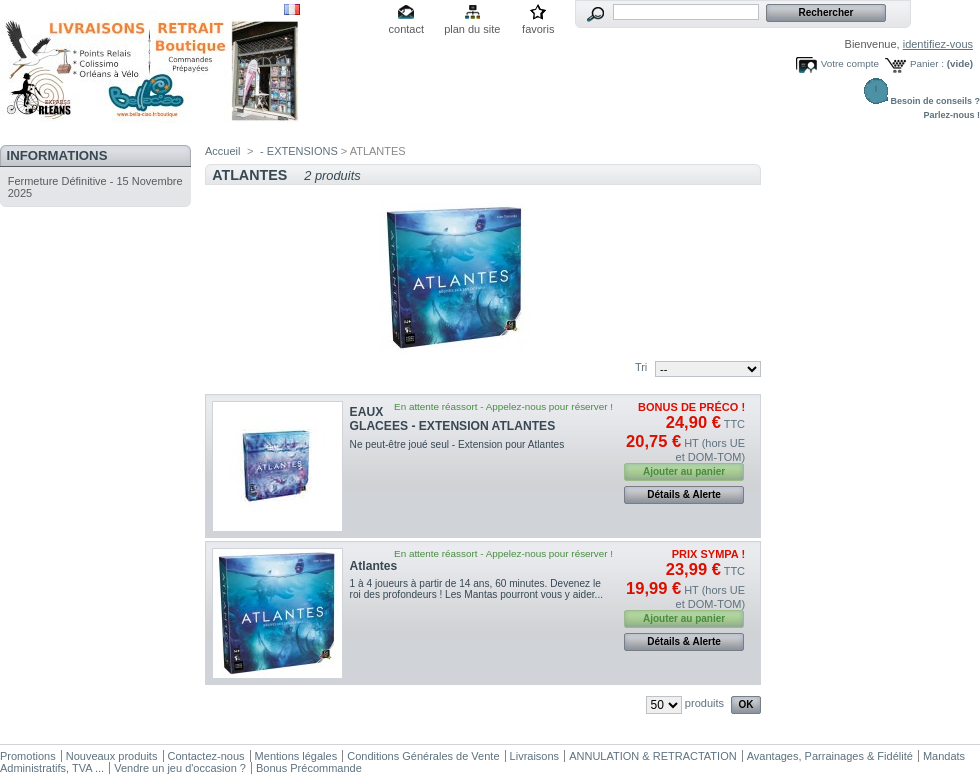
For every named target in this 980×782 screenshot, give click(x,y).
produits (704, 703)
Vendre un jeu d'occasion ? (180, 768)
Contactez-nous (206, 756)
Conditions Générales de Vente (423, 756)
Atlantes (374, 566)
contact (406, 29)
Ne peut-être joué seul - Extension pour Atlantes (457, 444)
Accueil (222, 151)
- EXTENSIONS (299, 151)
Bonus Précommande (309, 768)
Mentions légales (296, 756)
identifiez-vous (938, 44)
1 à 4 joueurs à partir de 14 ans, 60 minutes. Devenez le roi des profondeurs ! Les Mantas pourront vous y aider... (476, 589)
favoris (538, 29)
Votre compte (850, 63)
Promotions (28, 756)
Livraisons (535, 756)
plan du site (472, 29)
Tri (641, 367)
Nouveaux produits (112, 756)
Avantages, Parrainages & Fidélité (830, 756)
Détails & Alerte (684, 494)
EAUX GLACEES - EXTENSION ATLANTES (453, 419)
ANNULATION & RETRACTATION (652, 756)
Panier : (927, 63)
